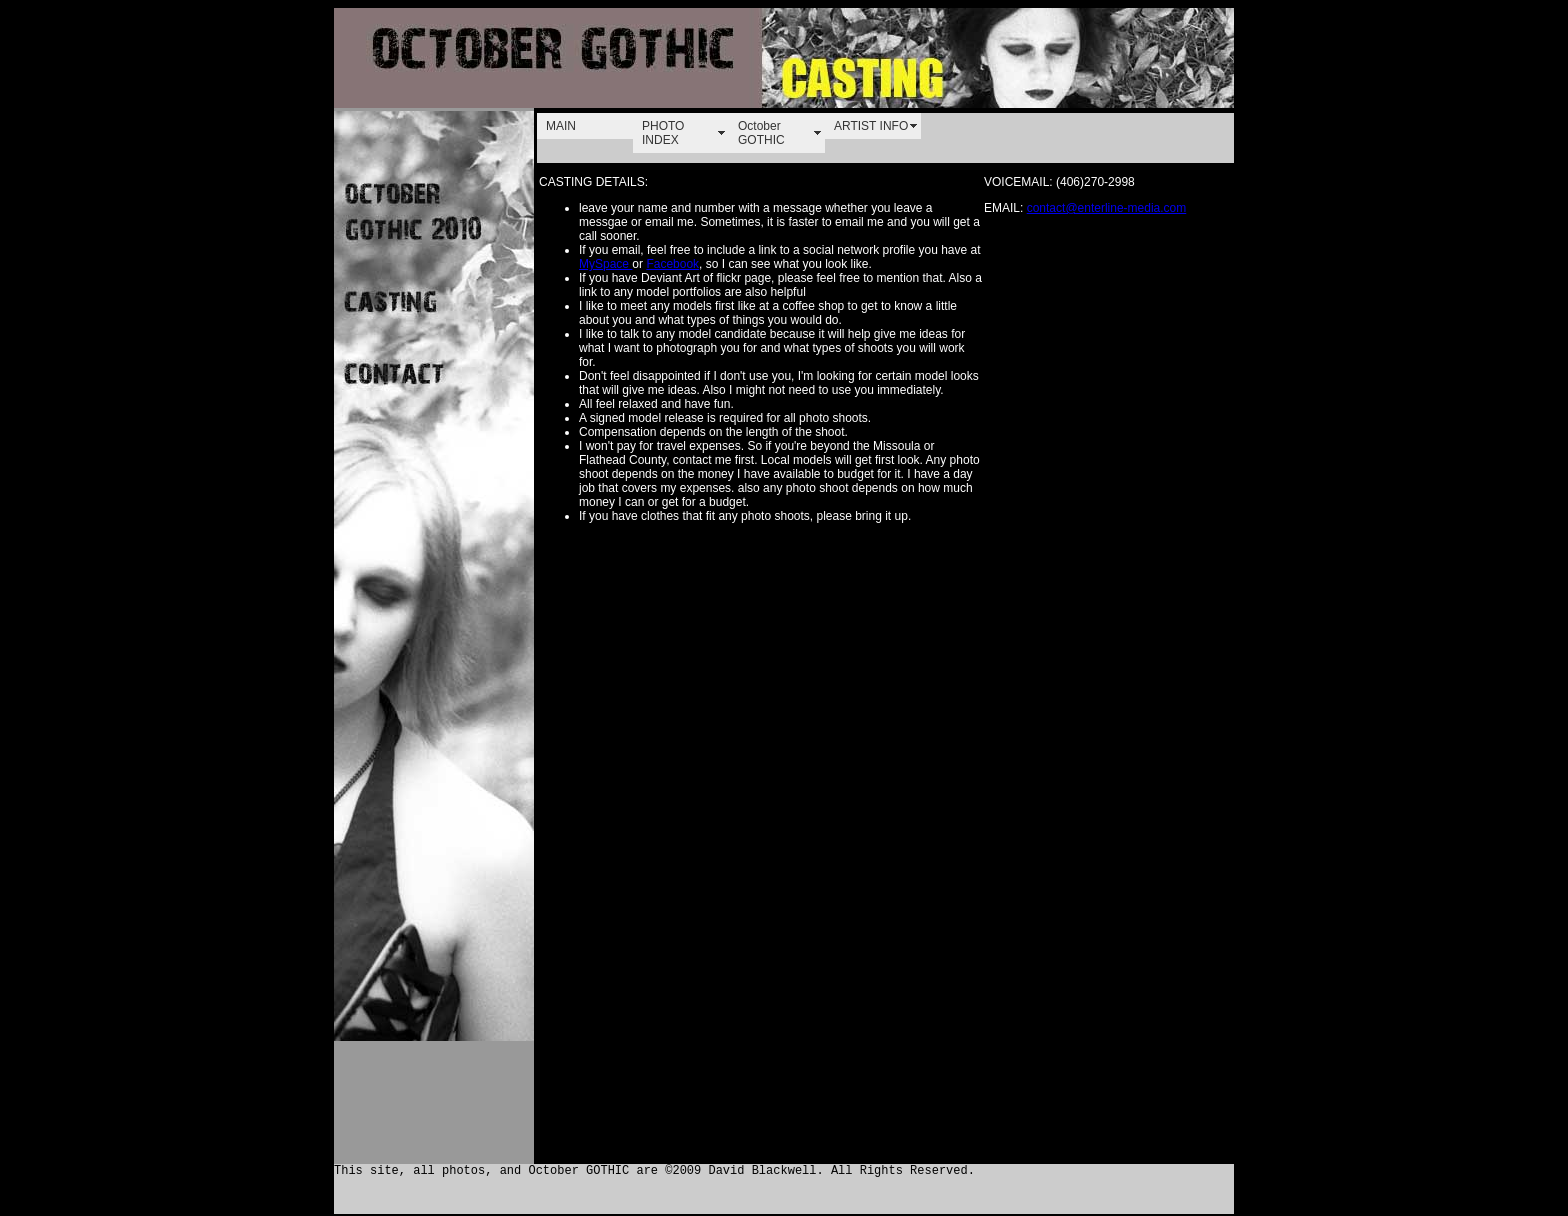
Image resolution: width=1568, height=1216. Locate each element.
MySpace (605, 264)
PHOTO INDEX (663, 133)
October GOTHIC (761, 133)
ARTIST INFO (871, 126)
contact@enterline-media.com (1107, 208)
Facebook (672, 264)
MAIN (561, 126)
